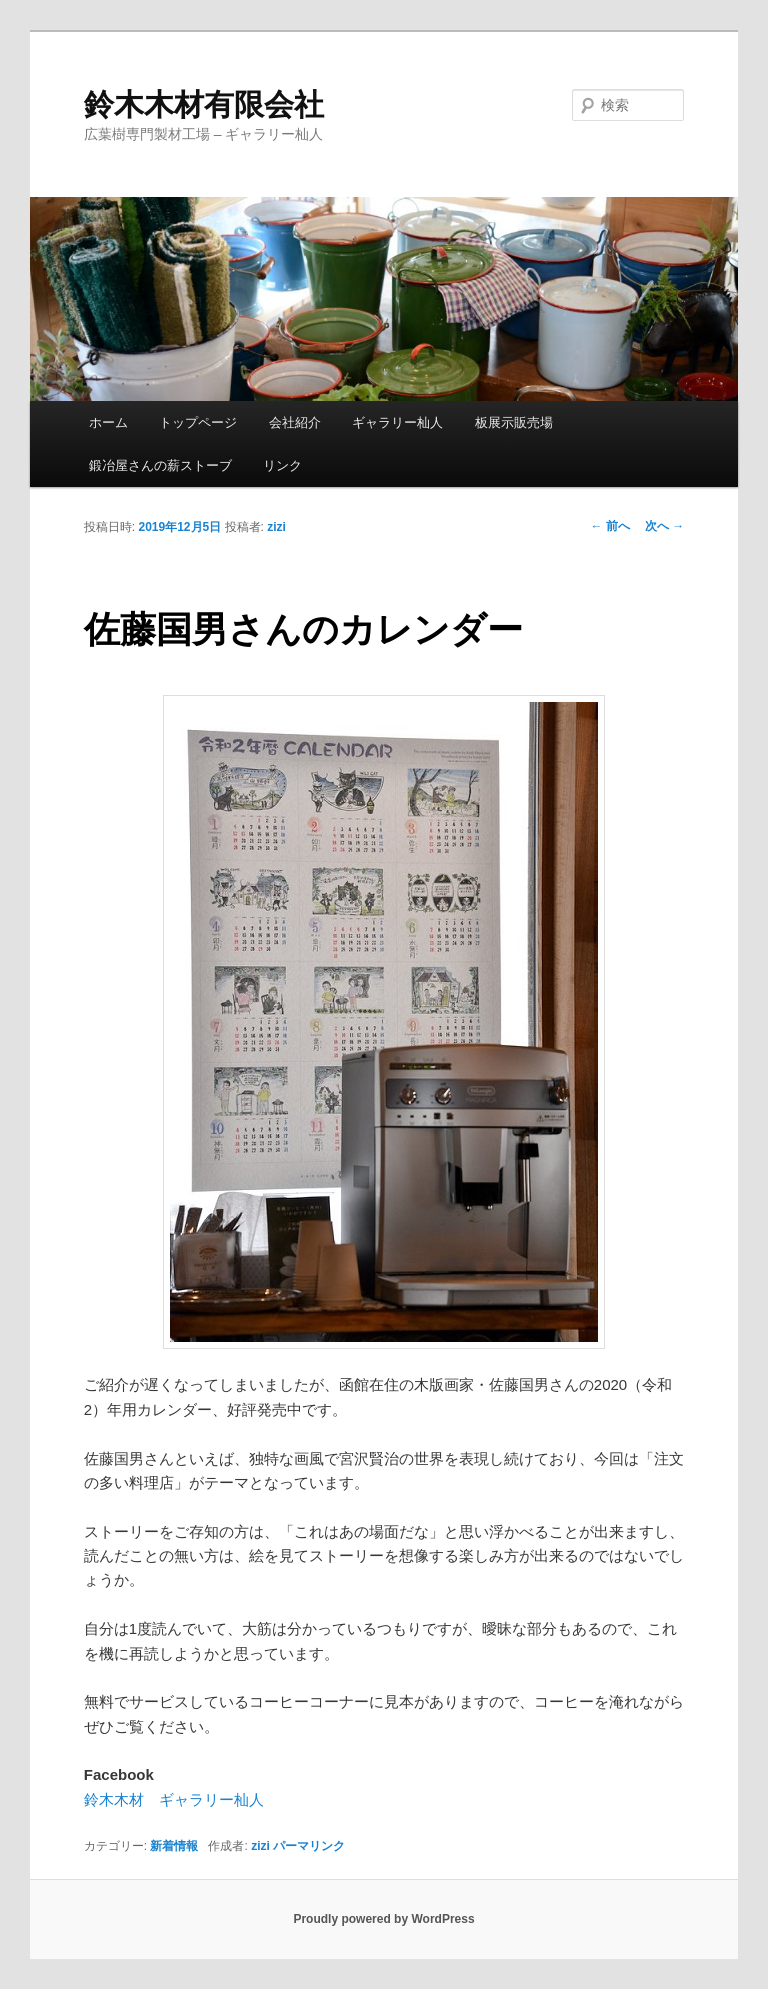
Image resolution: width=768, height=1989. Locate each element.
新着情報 (174, 1846)
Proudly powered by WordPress (383, 1919)
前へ (610, 526)
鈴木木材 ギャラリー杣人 (174, 1799)
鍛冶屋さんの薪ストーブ (160, 465)
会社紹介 (295, 422)
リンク (282, 465)
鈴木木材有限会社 (204, 104)
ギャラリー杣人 (397, 422)
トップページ (198, 422)
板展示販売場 (514, 422)
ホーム (108, 422)
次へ (664, 526)
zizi (276, 527)
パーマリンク (309, 1846)
